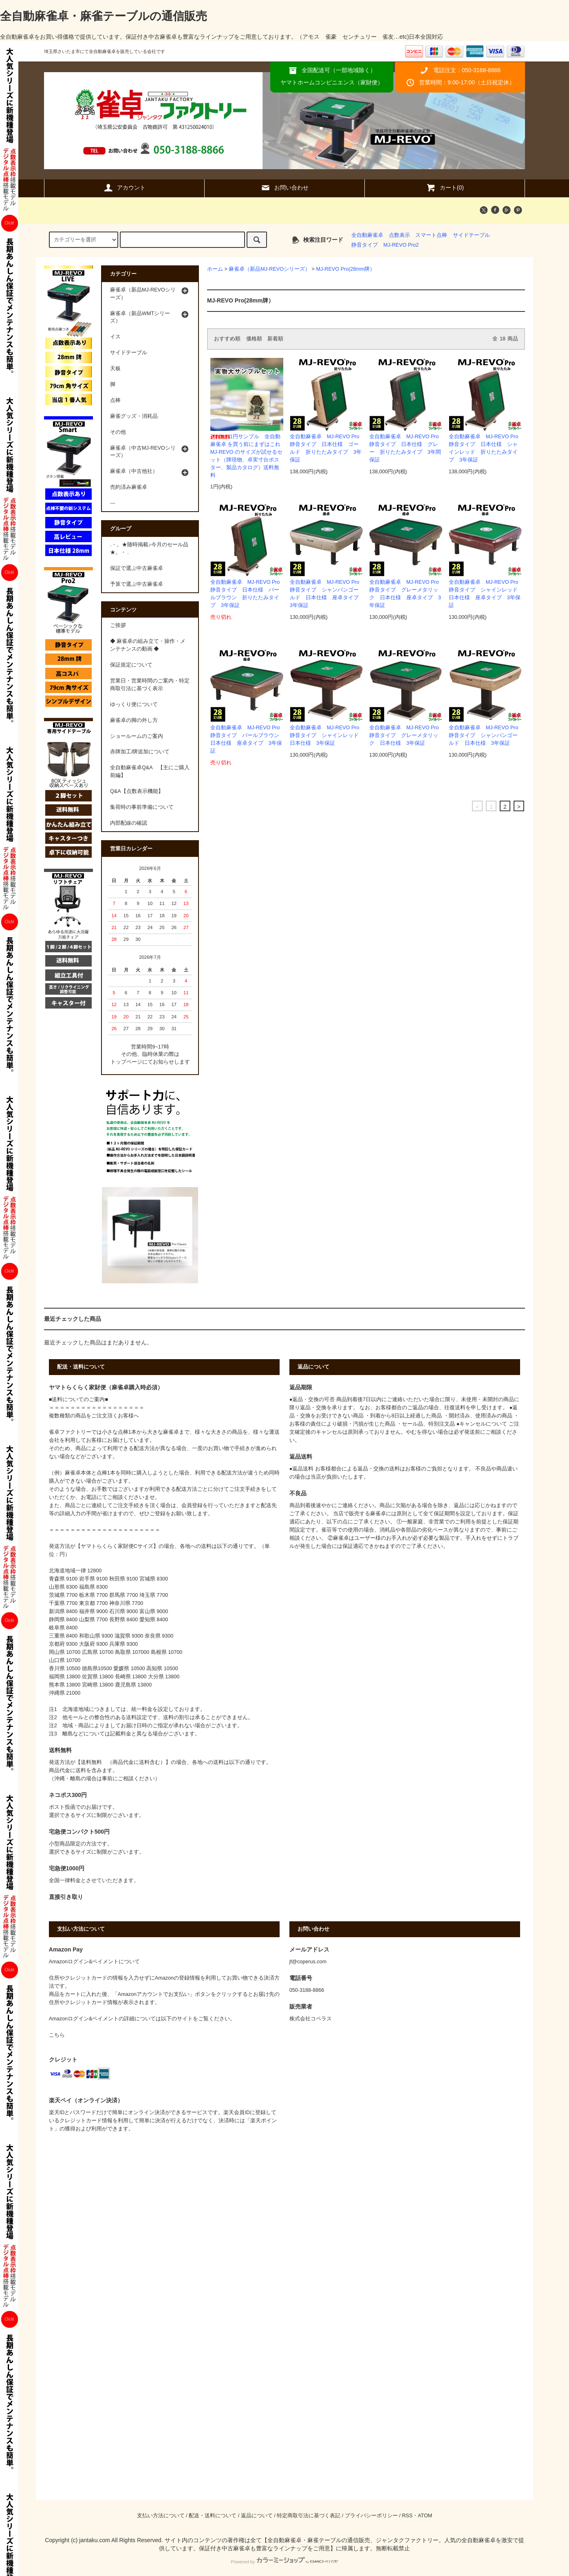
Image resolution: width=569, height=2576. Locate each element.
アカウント (124, 187)
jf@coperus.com (307, 1962)
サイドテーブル (471, 235)
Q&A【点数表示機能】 (136, 791)
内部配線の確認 (128, 823)
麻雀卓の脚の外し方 (134, 720)
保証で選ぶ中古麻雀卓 (136, 568)
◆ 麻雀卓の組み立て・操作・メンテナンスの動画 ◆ (148, 645)
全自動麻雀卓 (367, 235)
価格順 (254, 339)
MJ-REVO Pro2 (401, 245)
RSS (407, 2516)
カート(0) (445, 187)
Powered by (284, 2561)
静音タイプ (364, 245)
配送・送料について (212, 2516)
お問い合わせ (284, 187)
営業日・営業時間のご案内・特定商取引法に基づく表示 (150, 684)
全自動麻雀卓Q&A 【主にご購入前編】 (150, 771)
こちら (57, 2035)
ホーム (215, 269)
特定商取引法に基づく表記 (308, 2516)
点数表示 (399, 235)
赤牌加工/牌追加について (140, 752)
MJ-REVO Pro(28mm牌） (345, 269)
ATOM (425, 2516)
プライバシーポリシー (371, 2516)
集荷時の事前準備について (142, 807)
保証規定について (131, 665)
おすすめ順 (227, 339)
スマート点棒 (431, 235)
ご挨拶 (118, 625)
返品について (257, 2516)
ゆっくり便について (134, 704)
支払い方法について (161, 2516)
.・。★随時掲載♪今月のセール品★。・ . (149, 548)
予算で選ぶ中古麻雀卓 (136, 584)
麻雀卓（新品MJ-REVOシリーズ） (269, 269)
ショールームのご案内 (136, 736)
